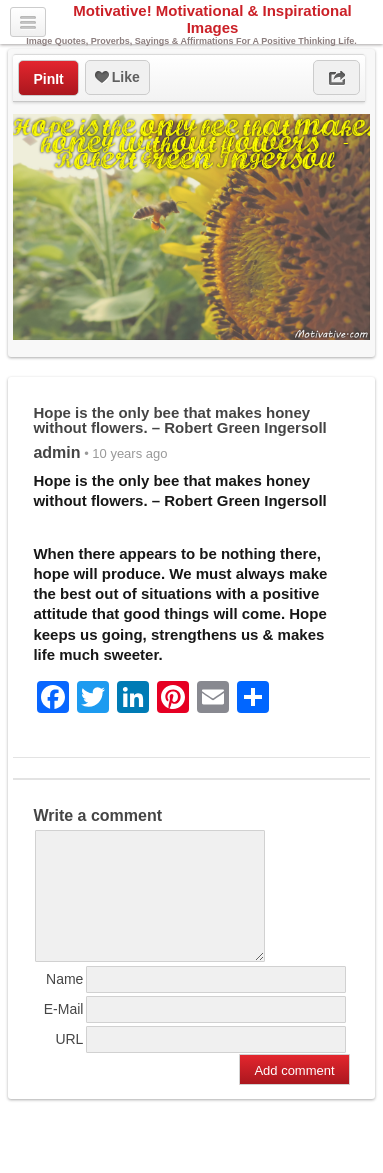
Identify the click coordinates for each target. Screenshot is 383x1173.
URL (69, 1063)
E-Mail (64, 1033)
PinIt (48, 79)
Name (64, 1003)
